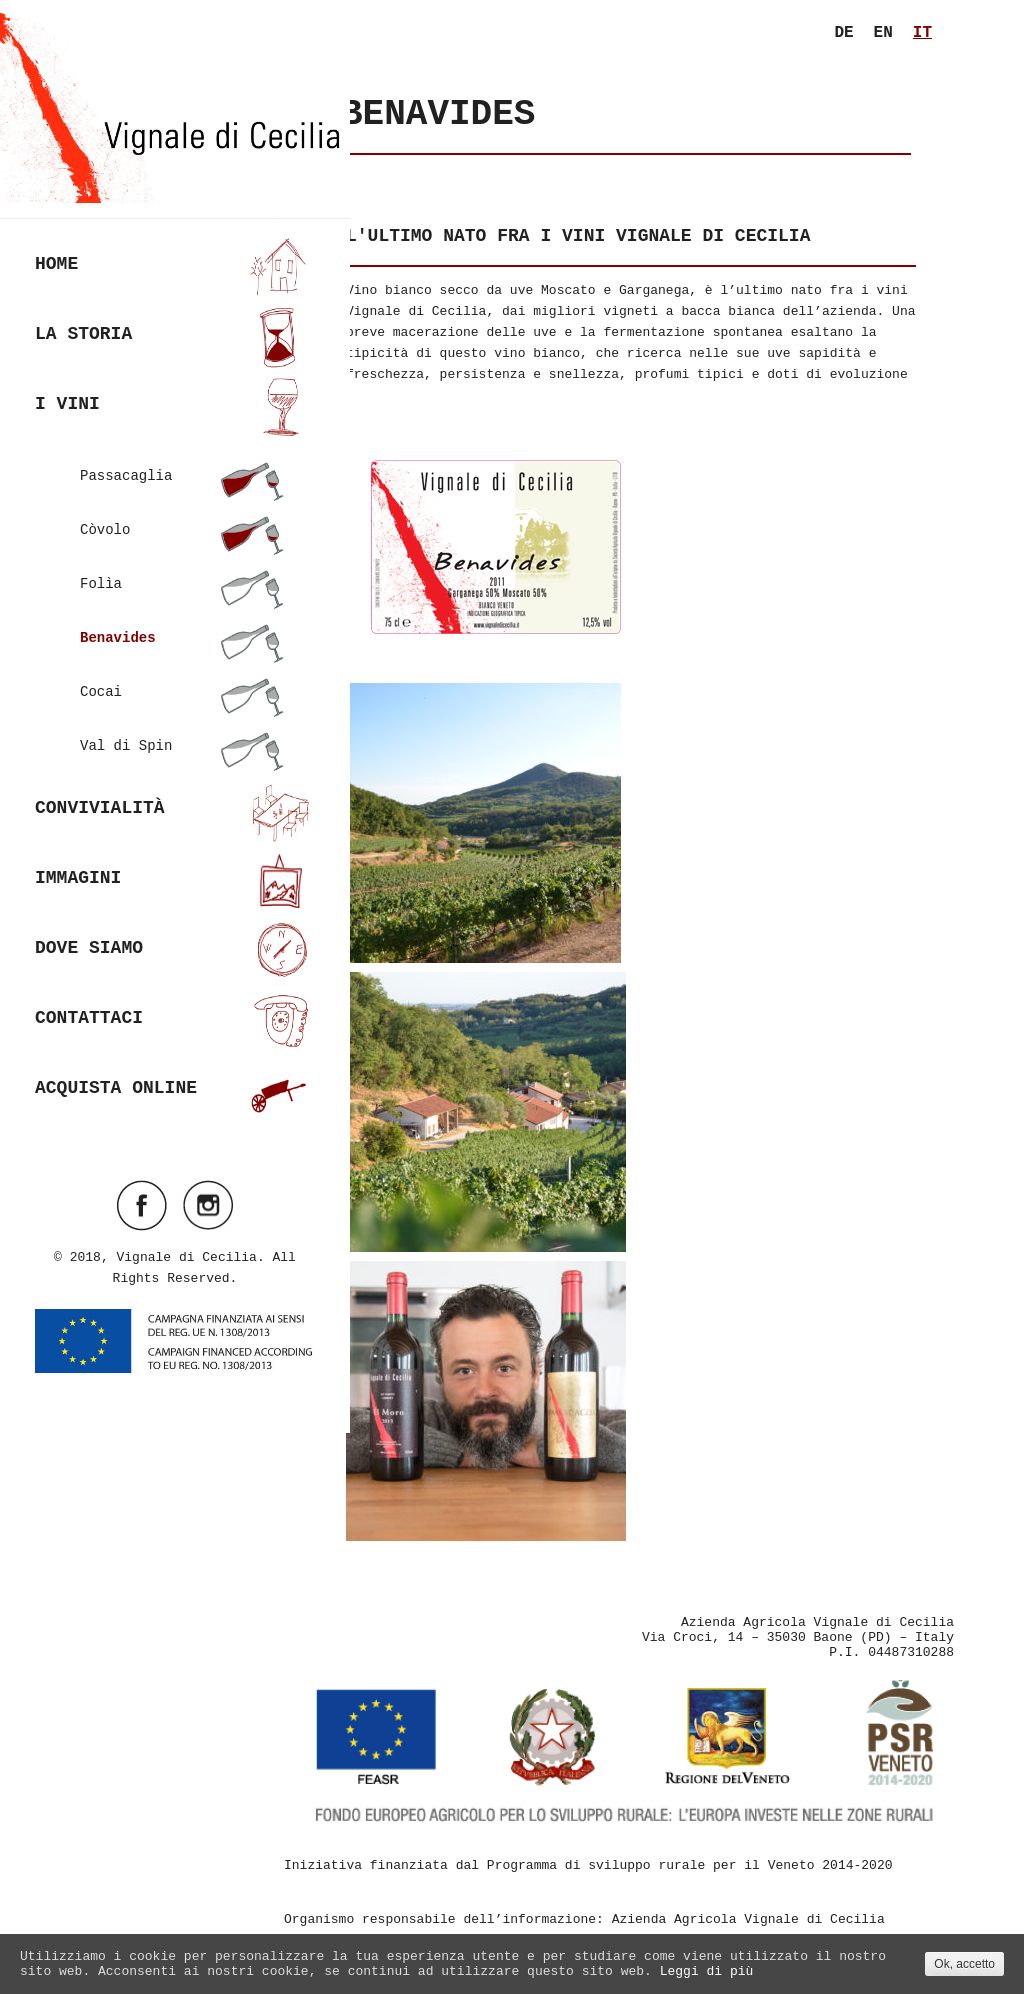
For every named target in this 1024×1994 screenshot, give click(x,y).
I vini (175, 391)
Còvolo (183, 515)
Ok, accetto (964, 1964)
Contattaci (175, 1005)
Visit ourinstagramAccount (208, 1190)
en (883, 33)
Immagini (175, 865)
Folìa (183, 569)
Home (175, 251)
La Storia (175, 321)
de (843, 33)
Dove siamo (175, 935)
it (922, 33)
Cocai (183, 677)
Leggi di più (707, 1971)
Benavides (183, 623)
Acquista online (175, 1075)
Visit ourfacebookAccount (142, 1190)
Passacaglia (183, 461)
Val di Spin (183, 731)
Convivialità (175, 795)
